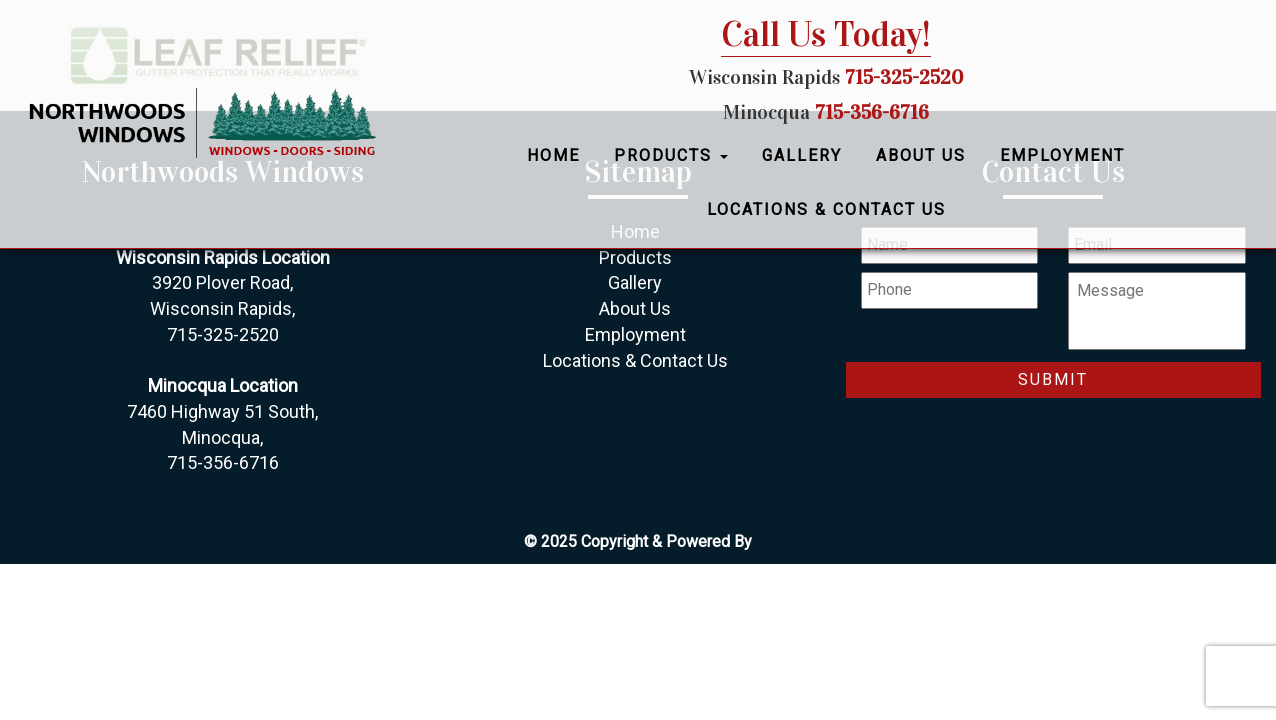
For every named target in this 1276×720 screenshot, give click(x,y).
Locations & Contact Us (826, 209)
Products (671, 155)
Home (553, 155)
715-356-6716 (872, 112)
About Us (921, 155)
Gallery (802, 155)
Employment (1062, 155)
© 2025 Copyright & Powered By (638, 541)
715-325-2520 (904, 77)
